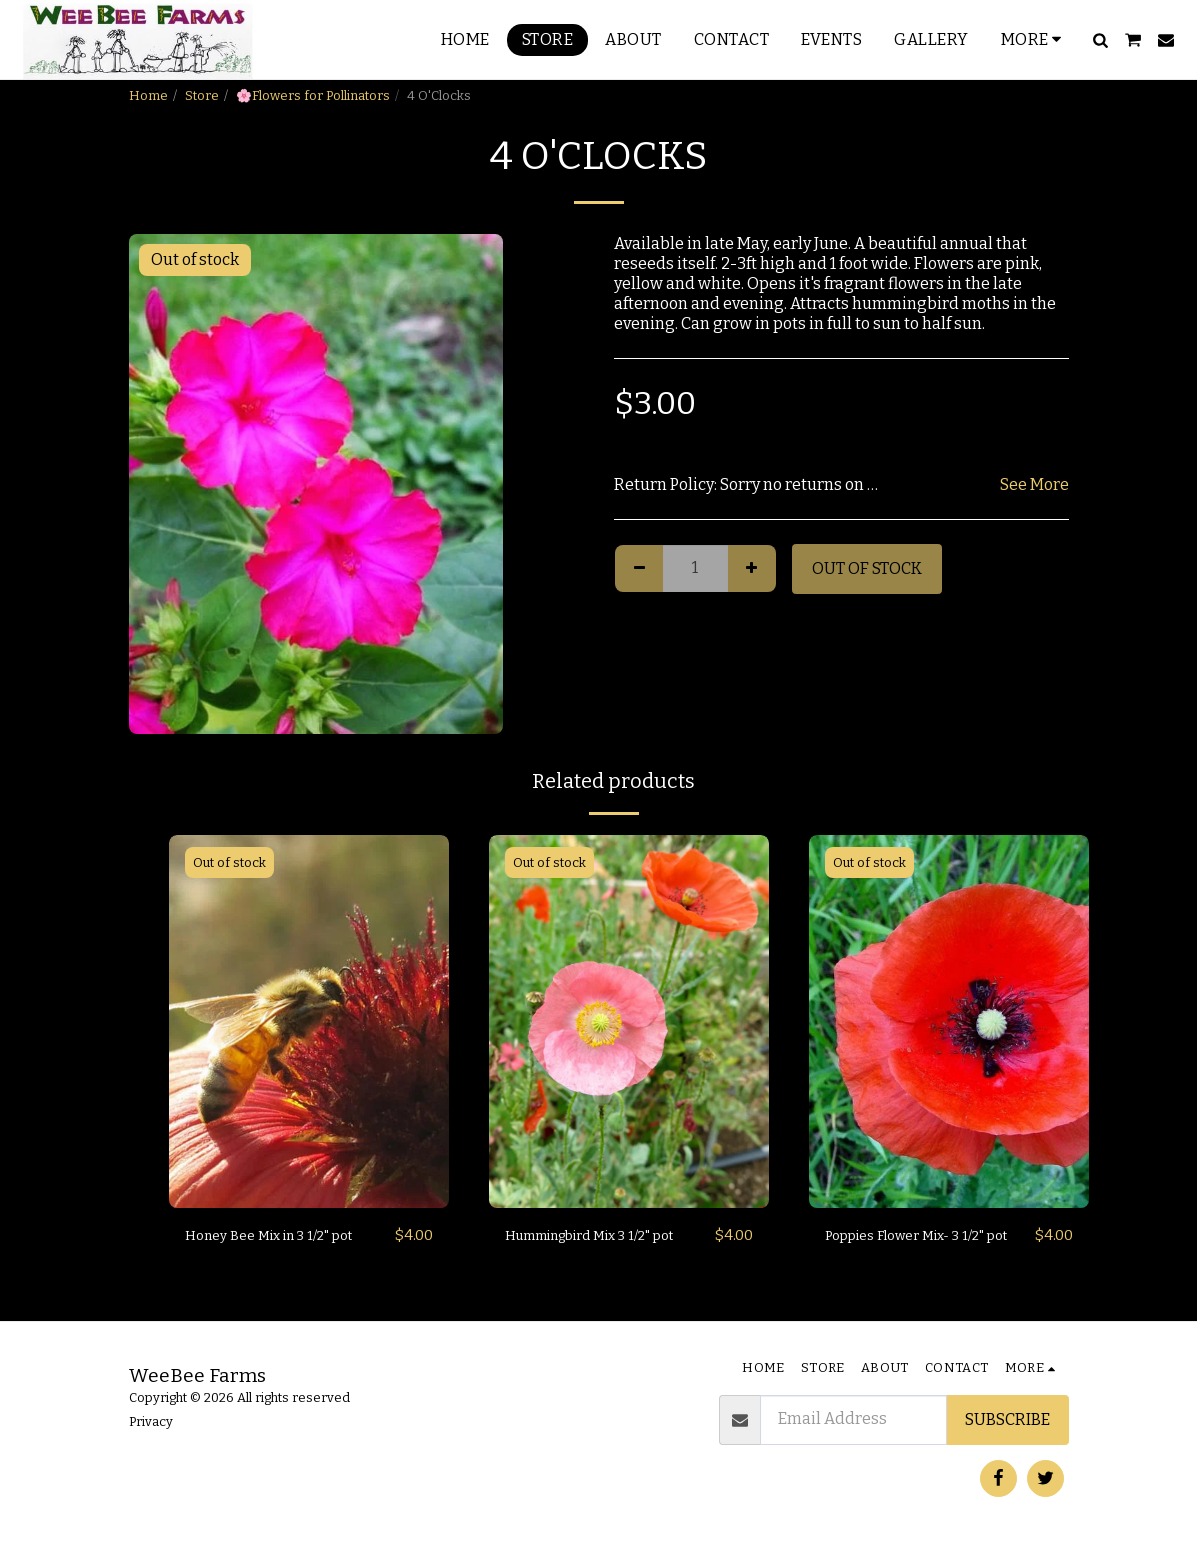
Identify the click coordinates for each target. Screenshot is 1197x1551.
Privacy (151, 1421)
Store (202, 95)
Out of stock (867, 568)
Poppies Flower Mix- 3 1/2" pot (921, 1247)
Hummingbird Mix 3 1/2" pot (595, 1247)
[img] (309, 1021)
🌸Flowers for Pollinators (313, 95)
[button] (1100, 40)
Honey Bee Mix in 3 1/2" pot (283, 1235)
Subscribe (1007, 1419)
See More (1034, 484)
